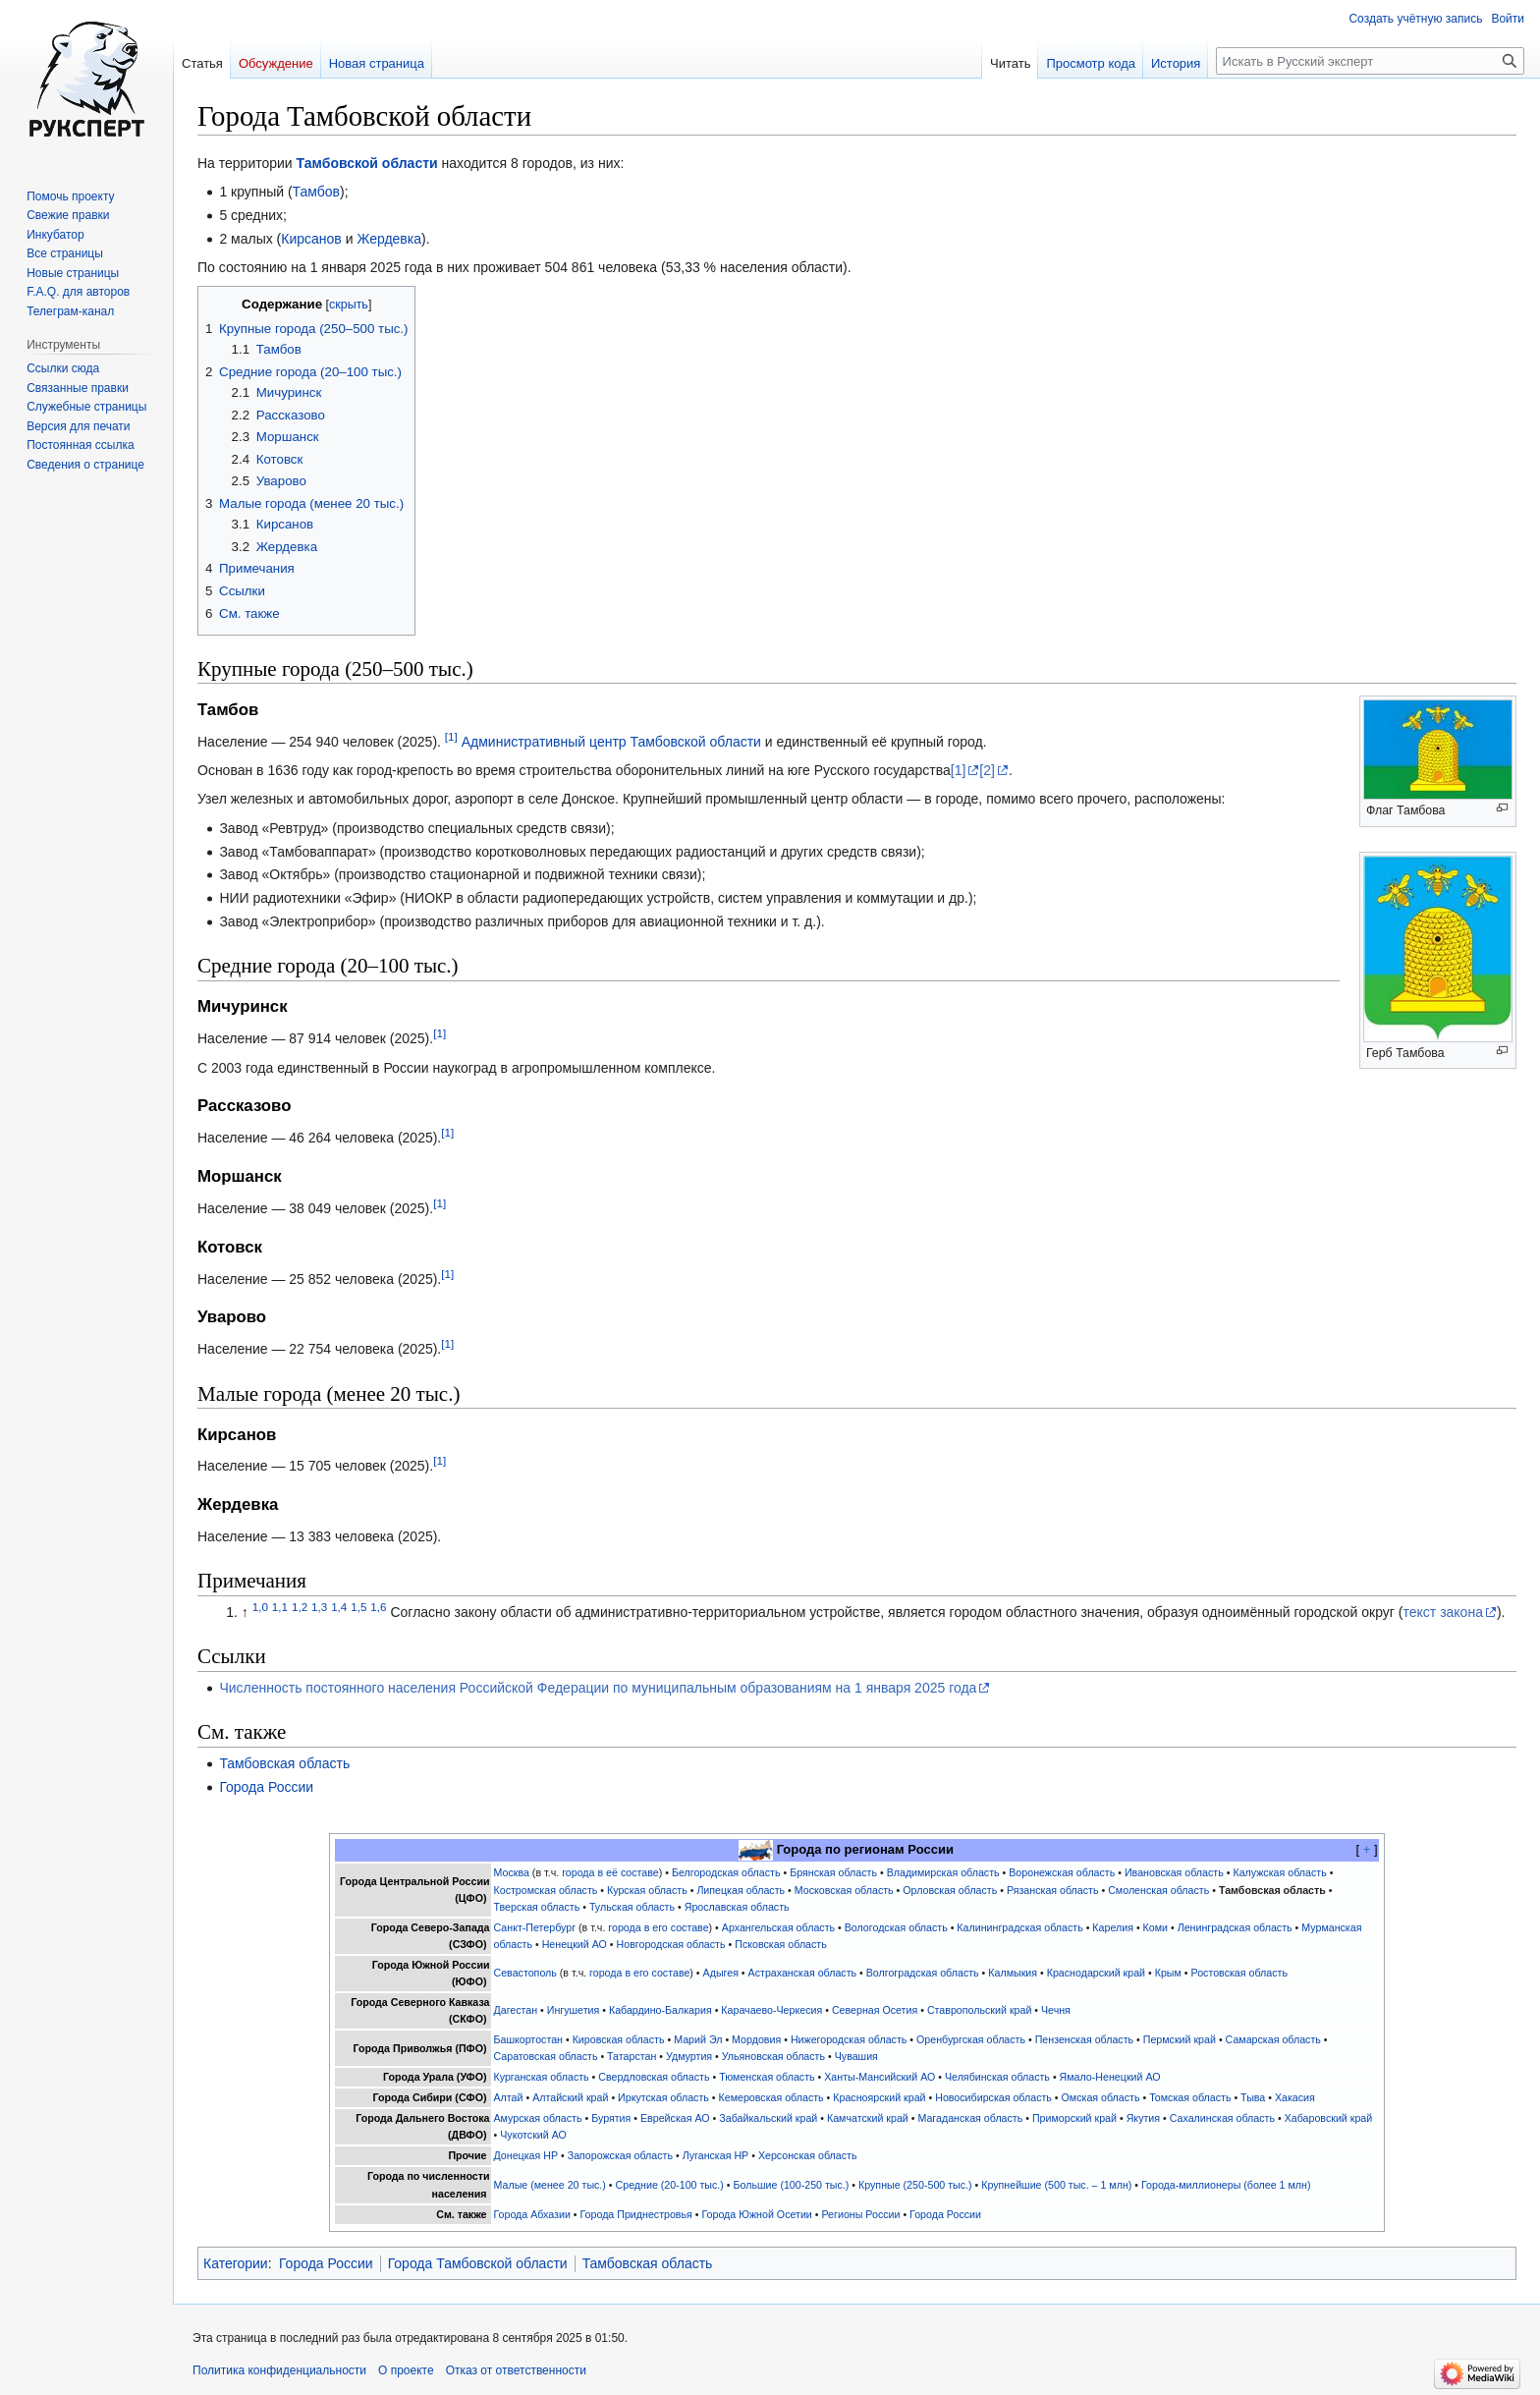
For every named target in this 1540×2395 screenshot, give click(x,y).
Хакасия (1295, 2097)
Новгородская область (671, 1944)
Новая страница (376, 63)
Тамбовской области (367, 163)
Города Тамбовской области (478, 2263)
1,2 (299, 1606)
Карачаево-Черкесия (771, 2010)
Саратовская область (546, 2056)
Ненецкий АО (574, 1944)
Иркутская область (663, 2097)
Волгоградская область (922, 1972)
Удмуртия (689, 2056)
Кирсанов (311, 239)
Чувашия (856, 2056)
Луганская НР (716, 2155)
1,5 (358, 1606)
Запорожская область (620, 2155)
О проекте (406, 2370)
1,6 (378, 1606)
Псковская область (781, 1944)
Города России (266, 1787)
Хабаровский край (1329, 2118)
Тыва (1252, 2097)
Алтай (508, 2097)
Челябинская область (997, 2077)
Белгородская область (726, 1872)
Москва (511, 1872)
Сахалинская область (1222, 2118)
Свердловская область (653, 2077)
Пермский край (1179, 2039)
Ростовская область (1239, 1972)
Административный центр (544, 742)
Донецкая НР (526, 2155)
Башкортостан (528, 2039)
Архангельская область (778, 1927)
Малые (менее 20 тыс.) (550, 2185)
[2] (987, 770)
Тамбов (316, 191)
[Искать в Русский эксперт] (1370, 61)
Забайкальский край (768, 2118)
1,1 (280, 1606)
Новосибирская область (993, 2097)
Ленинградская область (1235, 1927)
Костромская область (546, 1890)
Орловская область (950, 1890)
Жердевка (389, 239)
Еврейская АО (675, 2118)
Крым (1168, 1972)
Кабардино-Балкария (660, 2010)
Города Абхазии (532, 2214)
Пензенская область (1084, 2039)
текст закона (1443, 1612)
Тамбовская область (284, 1763)
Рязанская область (1053, 1890)
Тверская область (537, 1907)
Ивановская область (1174, 1872)
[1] (451, 736)
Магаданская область (969, 2118)
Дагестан (516, 2010)
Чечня (1056, 2010)
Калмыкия (1012, 1972)
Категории (235, 2263)
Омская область (1101, 2097)
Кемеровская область (771, 2097)
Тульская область (632, 1907)
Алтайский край (570, 2097)
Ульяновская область (773, 2056)
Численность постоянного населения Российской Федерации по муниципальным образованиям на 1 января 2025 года (597, 1688)
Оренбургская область (970, 2039)
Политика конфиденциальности (279, 2370)
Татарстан (631, 2056)
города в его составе (658, 1927)
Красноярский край (879, 2097)
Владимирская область (943, 1872)
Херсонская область (807, 2155)
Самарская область (1273, 2039)
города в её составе (610, 1872)
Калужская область (1279, 1872)
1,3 (319, 1606)
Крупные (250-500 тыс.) (915, 2185)
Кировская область (619, 2039)
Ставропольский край (979, 2010)
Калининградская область (1019, 1927)
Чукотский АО (533, 2135)
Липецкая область (740, 1890)
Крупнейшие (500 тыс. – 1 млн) (1056, 2185)
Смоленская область (1158, 1890)
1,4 (339, 1606)
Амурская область (538, 2118)
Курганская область (541, 2077)
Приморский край (1074, 2118)
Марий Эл (698, 2039)
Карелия (1112, 1927)
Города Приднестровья (636, 2214)
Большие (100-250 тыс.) (792, 2185)
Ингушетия (573, 2010)
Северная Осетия (874, 2010)
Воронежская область (1062, 1872)
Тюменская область (766, 2077)
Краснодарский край (1096, 1972)
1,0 (260, 1606)
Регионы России (860, 2214)
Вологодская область (896, 1927)
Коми (1155, 1927)
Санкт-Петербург (535, 1927)
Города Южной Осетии (757, 2214)
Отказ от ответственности (516, 2370)
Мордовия (756, 2039)
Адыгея (721, 1972)
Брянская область (833, 1872)
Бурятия (611, 2118)
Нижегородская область (849, 2039)
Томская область (1190, 2097)
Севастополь (525, 1972)
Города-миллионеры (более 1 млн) (1226, 2185)
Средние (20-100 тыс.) (670, 2185)
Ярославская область (737, 1907)
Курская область (647, 1890)
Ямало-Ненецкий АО (1110, 2077)
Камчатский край (867, 2118)
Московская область (844, 1890)
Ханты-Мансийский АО (879, 2077)
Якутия (1143, 2118)
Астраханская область (802, 1972)
